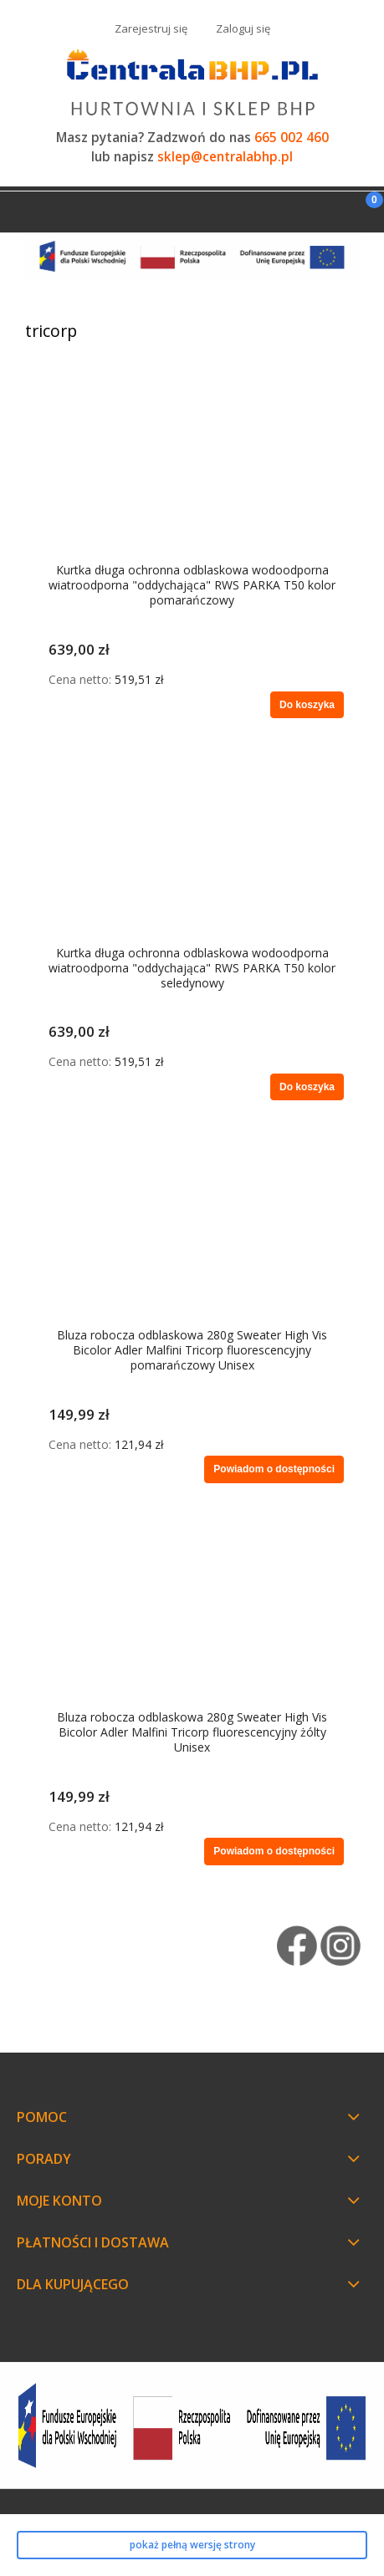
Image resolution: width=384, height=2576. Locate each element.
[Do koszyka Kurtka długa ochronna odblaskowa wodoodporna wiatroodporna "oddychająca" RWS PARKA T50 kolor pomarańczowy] (307, 704)
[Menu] (21, 208)
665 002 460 (291, 137)
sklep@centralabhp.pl (225, 157)
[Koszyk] (363, 214)
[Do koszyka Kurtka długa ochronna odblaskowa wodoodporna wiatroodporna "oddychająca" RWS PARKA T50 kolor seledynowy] (307, 1087)
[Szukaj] (321, 208)
